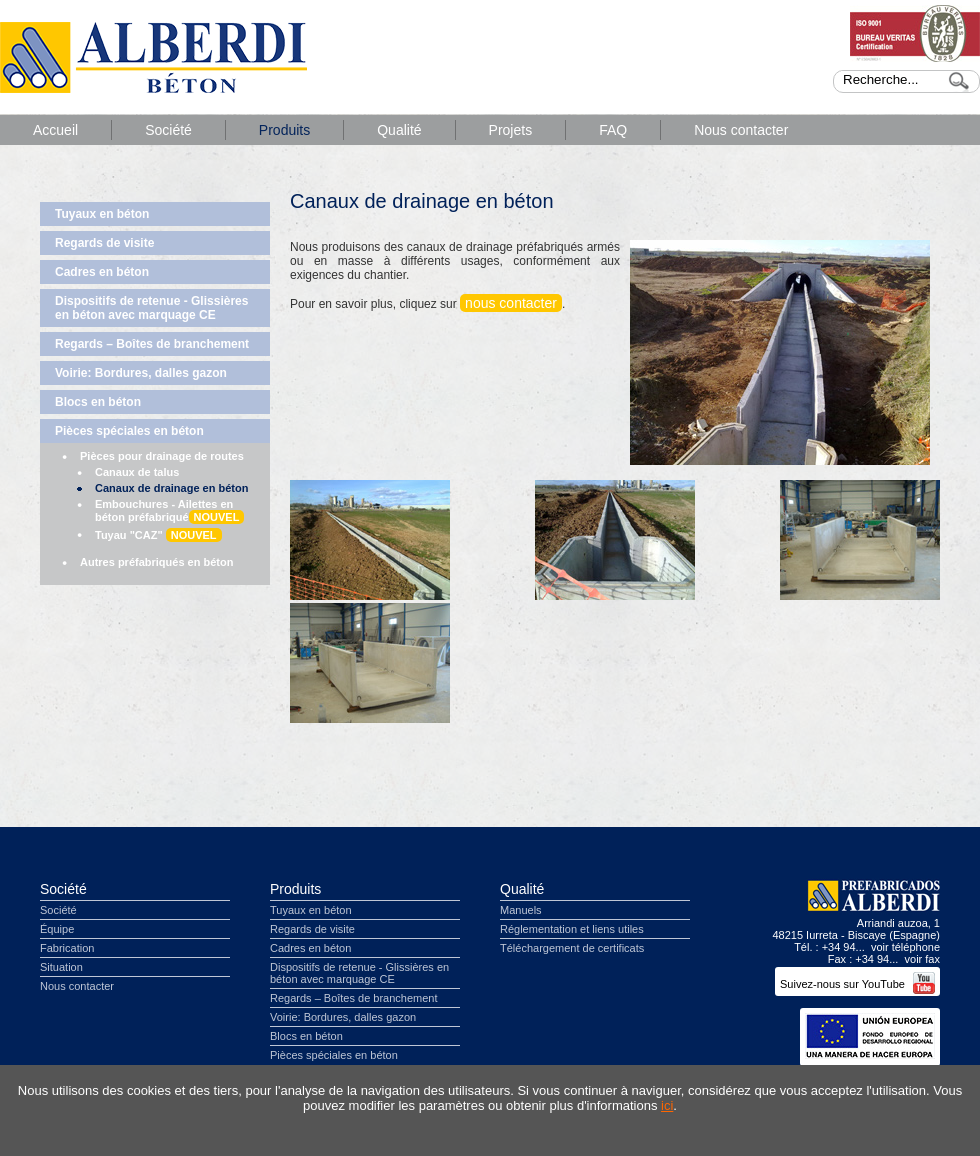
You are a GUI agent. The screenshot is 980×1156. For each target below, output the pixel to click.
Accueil (55, 130)
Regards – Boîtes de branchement (152, 344)
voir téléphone (905, 947)
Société (168, 130)
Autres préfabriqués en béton (156, 562)
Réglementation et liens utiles (572, 929)
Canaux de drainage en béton (171, 488)
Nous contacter (741, 130)
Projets (511, 130)
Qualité (399, 130)
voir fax (922, 959)
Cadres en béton (102, 272)
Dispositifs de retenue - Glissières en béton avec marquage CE (151, 308)
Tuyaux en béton (102, 214)
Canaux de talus (137, 472)
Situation (61, 967)
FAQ (613, 130)
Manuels (521, 910)
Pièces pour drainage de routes (162, 456)
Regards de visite (104, 243)
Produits (284, 130)
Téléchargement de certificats (572, 948)
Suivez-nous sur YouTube (857, 984)
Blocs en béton (98, 402)
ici (667, 1105)
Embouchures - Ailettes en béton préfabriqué (169, 511)
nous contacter (511, 303)
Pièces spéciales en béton (129, 431)
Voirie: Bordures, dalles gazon (141, 373)
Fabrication (67, 948)
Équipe (57, 929)
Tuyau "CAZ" (158, 535)
